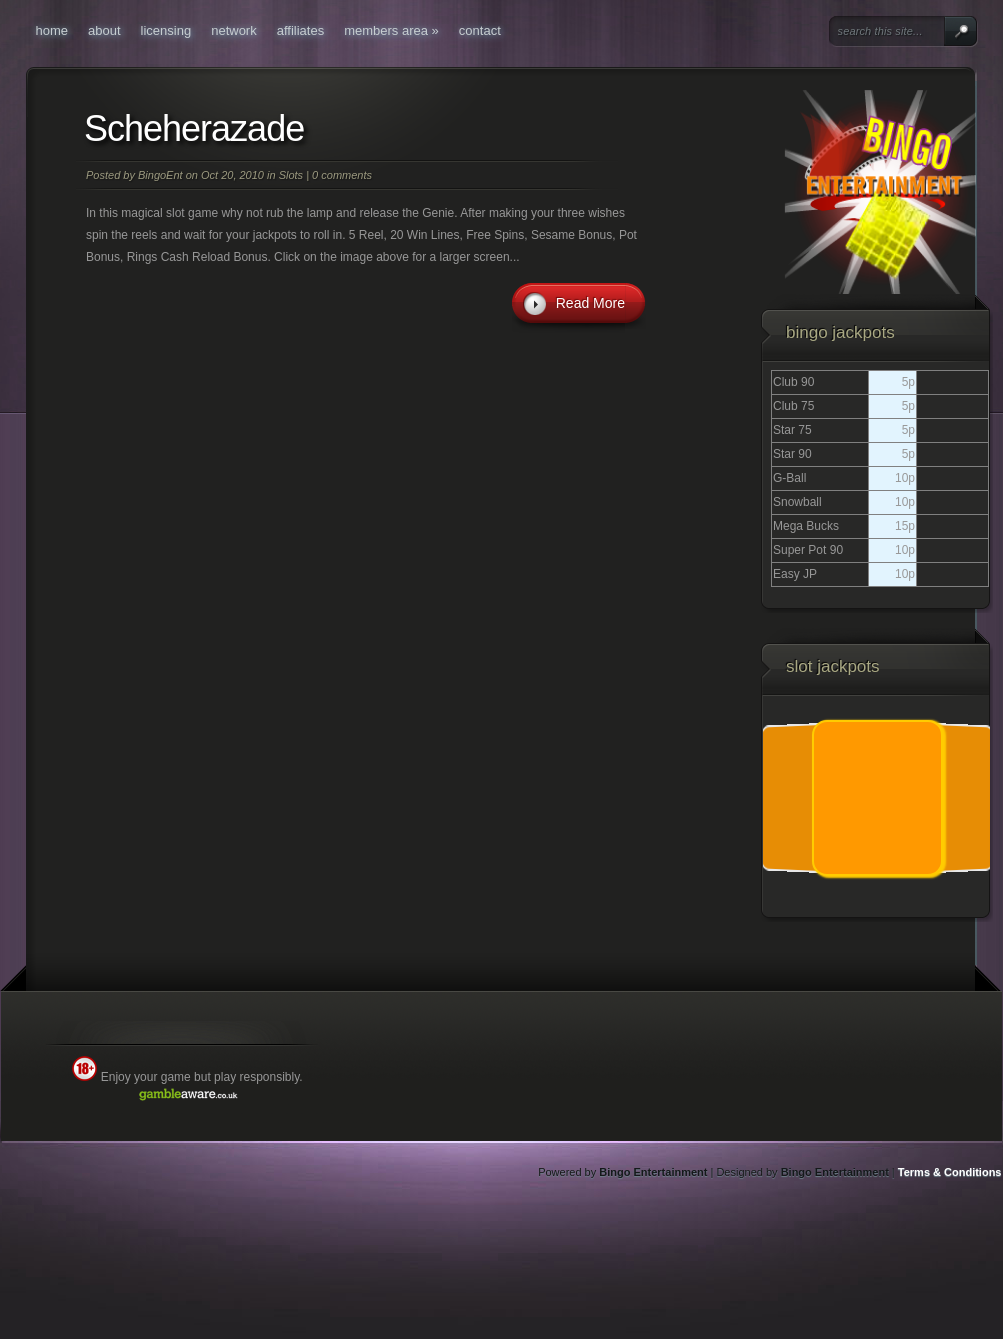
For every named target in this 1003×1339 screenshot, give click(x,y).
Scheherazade (194, 128)
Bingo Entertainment (653, 1172)
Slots (291, 175)
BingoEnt (160, 175)
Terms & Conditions (950, 1172)
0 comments (342, 175)
